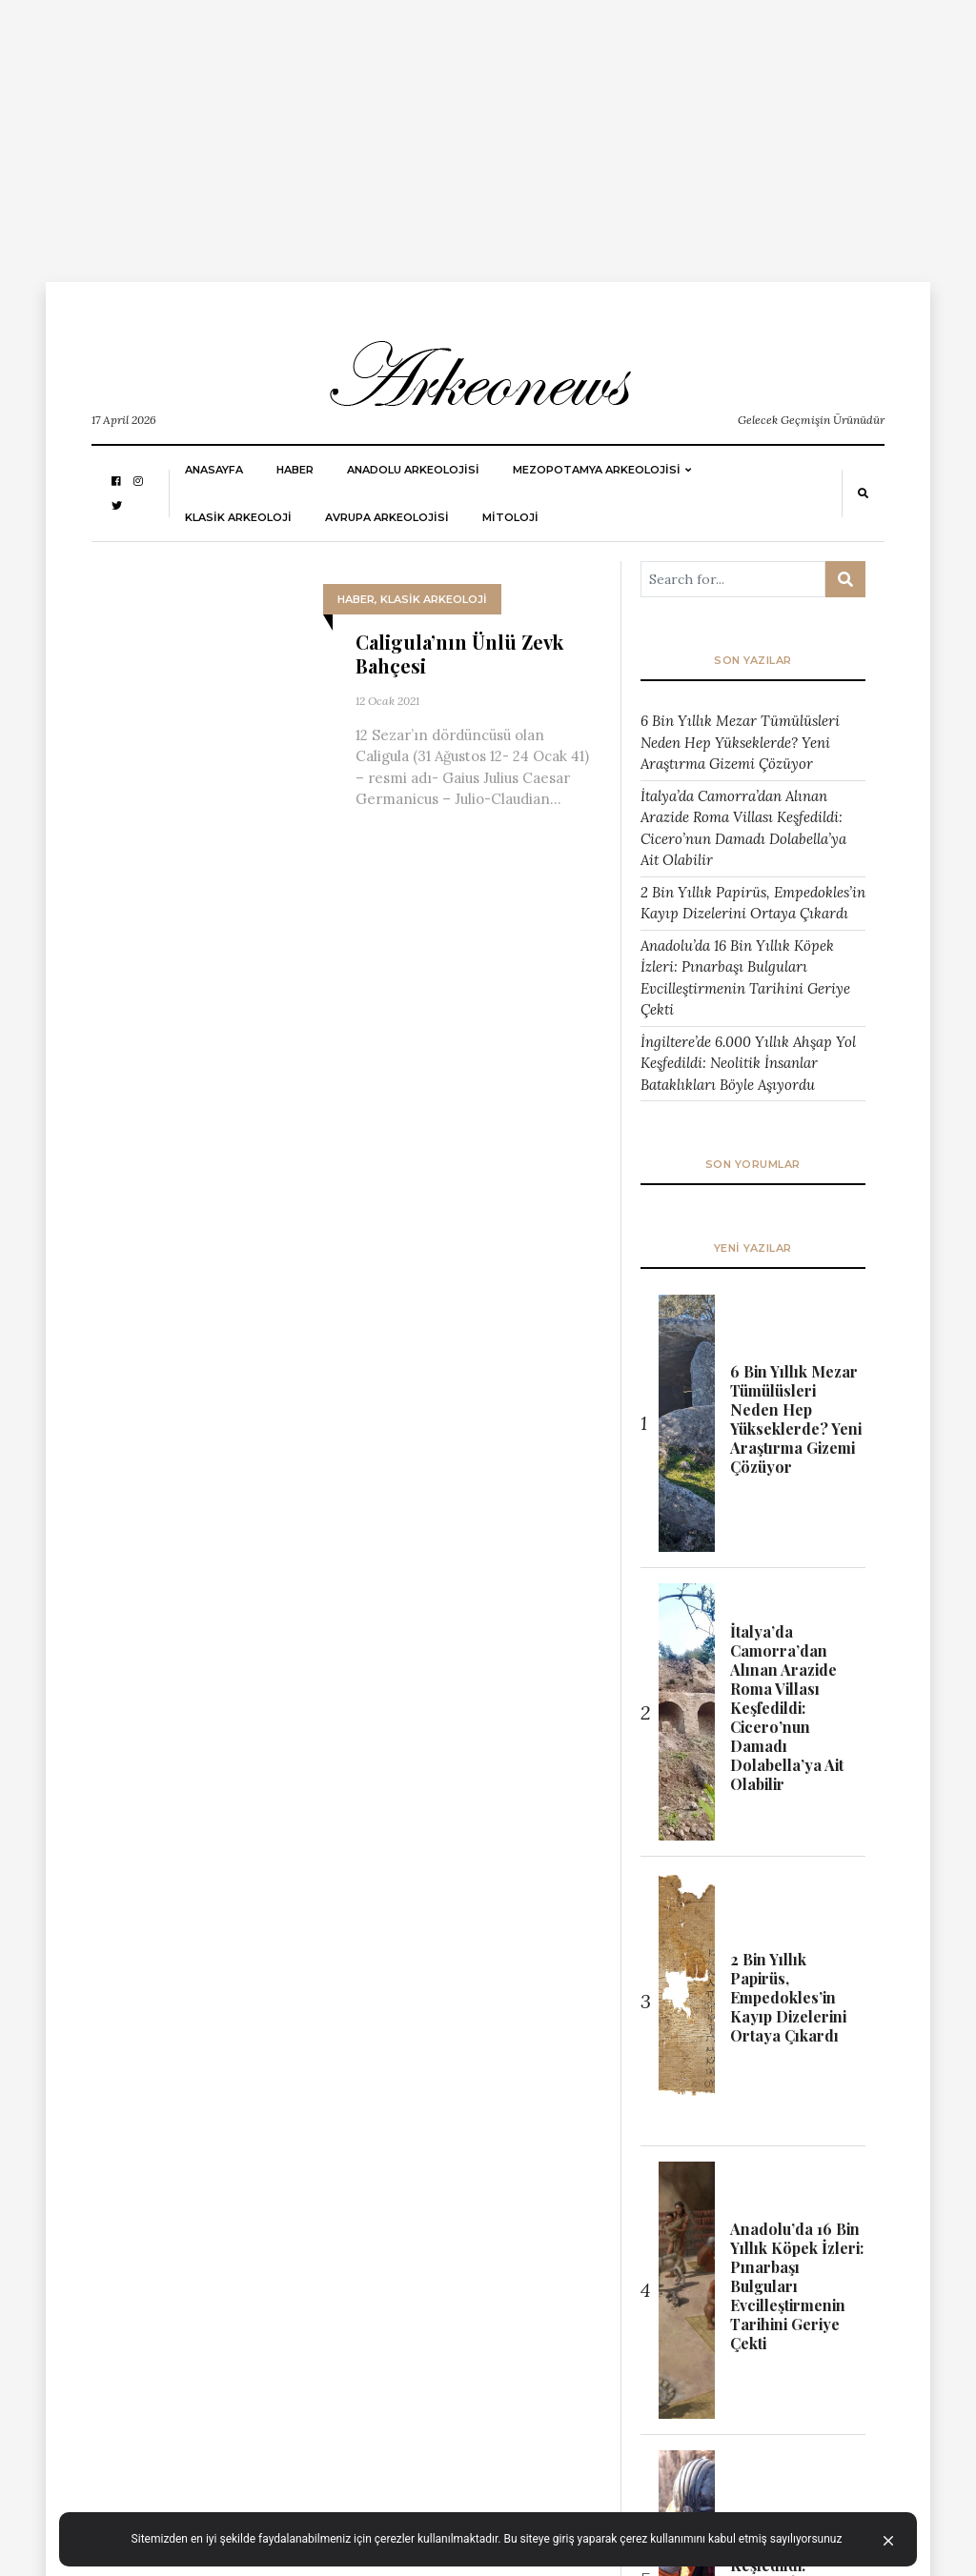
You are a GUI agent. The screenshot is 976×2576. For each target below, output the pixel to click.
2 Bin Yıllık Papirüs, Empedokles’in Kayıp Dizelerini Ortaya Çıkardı (752, 903)
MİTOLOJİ (510, 517)
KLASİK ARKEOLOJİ (238, 517)
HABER (295, 469)
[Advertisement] (488, 133)
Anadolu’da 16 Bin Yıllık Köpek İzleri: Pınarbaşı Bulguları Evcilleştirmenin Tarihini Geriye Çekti (745, 977)
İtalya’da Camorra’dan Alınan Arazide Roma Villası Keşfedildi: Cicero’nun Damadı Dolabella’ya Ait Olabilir (743, 828)
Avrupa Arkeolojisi (387, 517)
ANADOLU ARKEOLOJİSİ (413, 469)
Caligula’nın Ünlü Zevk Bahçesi (459, 653)
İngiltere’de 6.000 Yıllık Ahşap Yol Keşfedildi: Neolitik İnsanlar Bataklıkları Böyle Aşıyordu (748, 1063)
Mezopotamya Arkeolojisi (597, 469)
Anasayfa (214, 469)
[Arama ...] (732, 579)
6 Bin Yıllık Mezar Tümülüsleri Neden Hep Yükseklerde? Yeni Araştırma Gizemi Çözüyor (740, 742)
